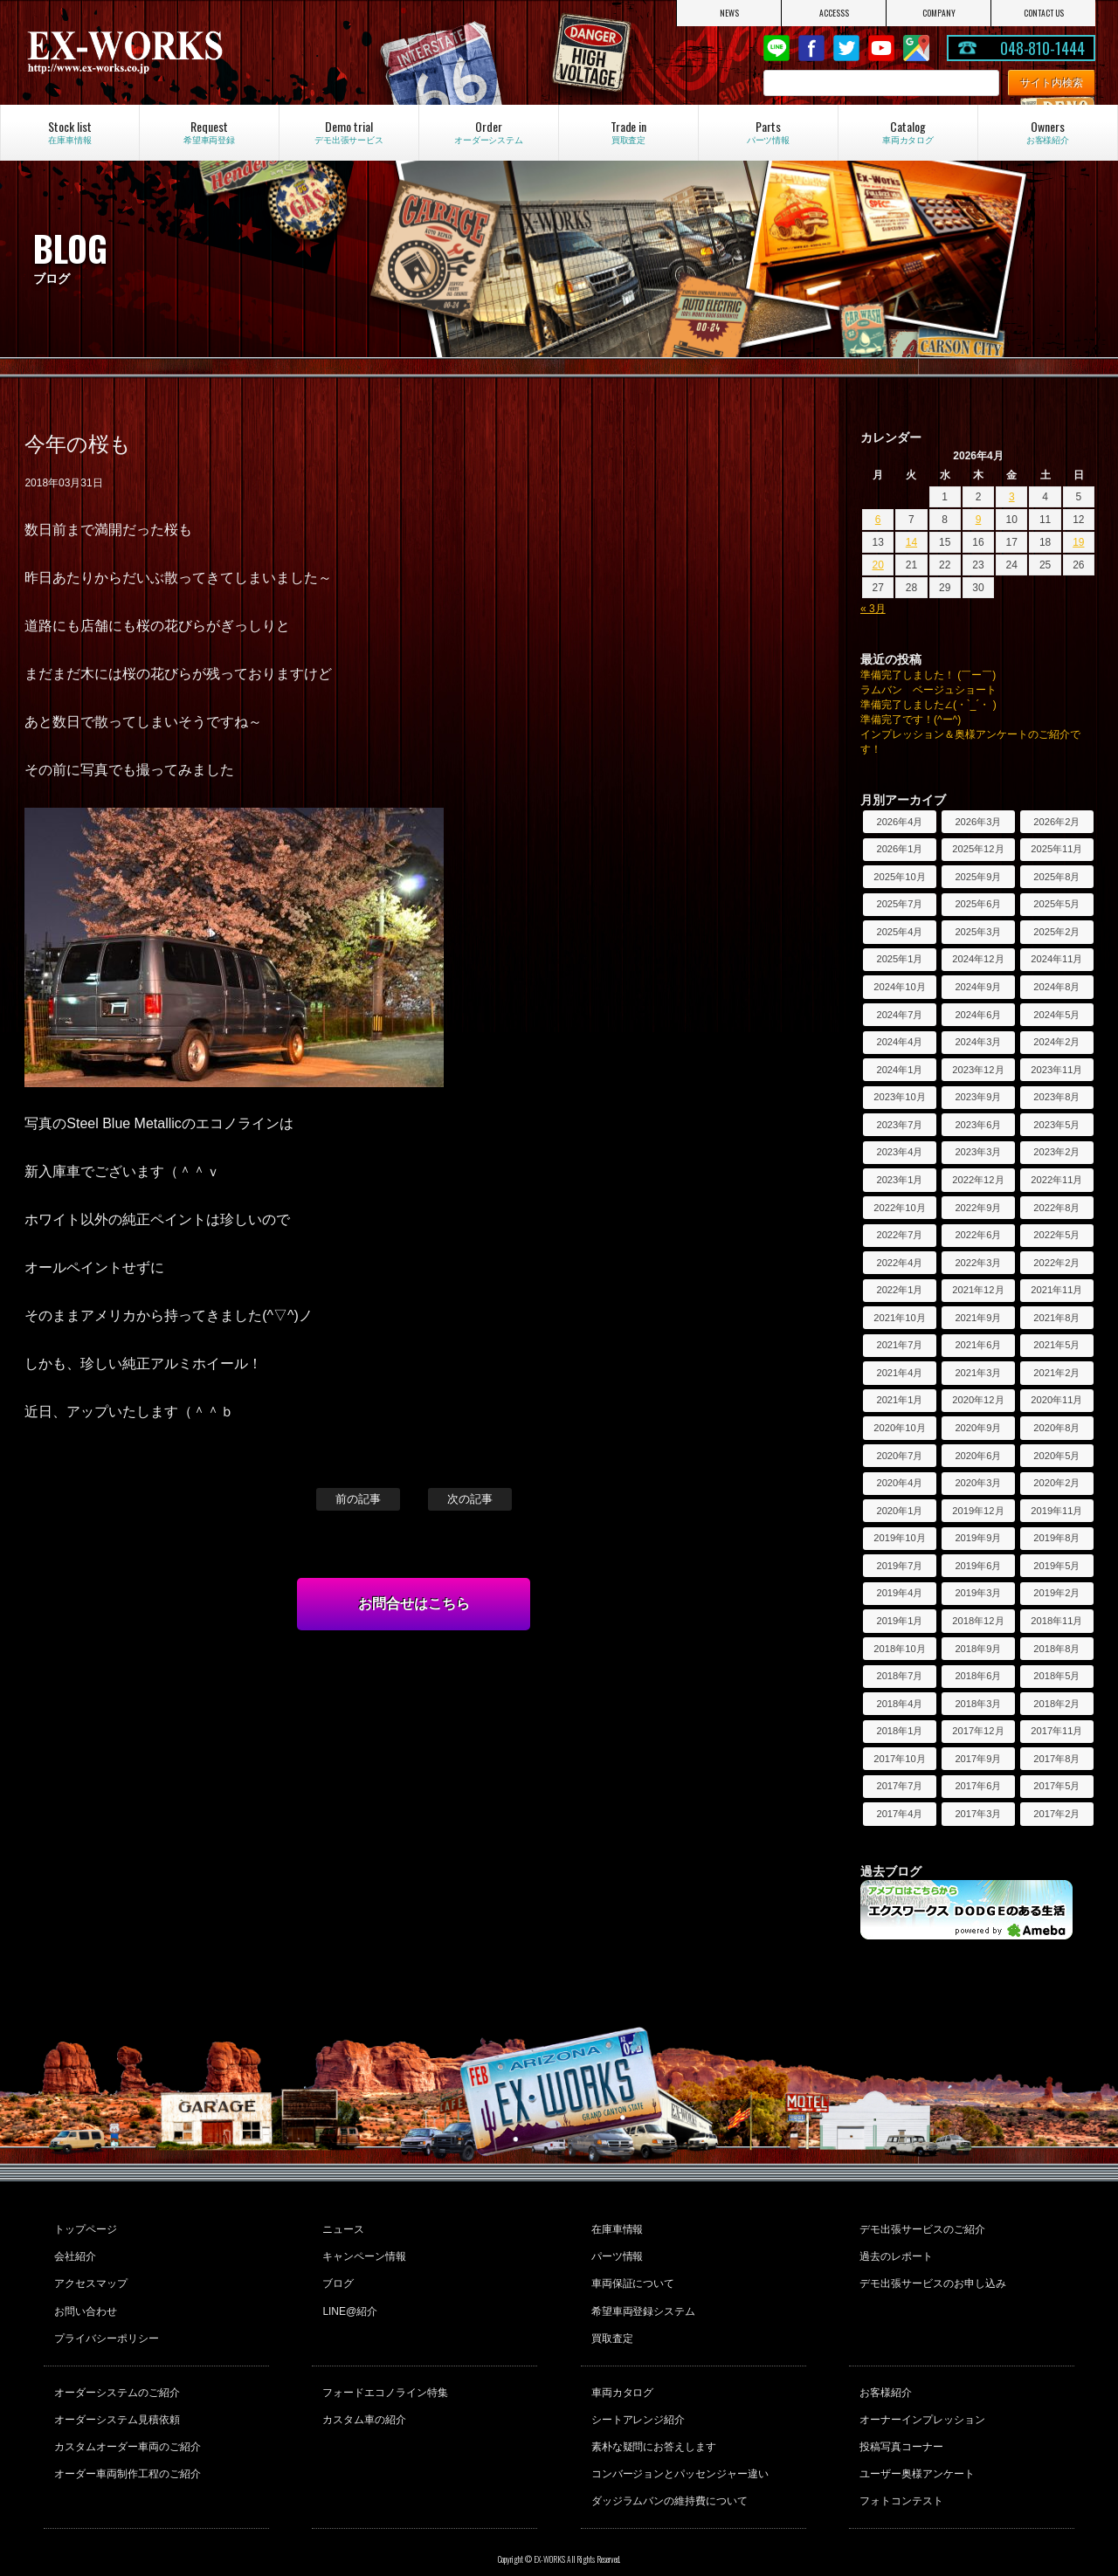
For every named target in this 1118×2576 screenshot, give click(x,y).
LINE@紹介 (348, 2298)
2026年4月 (899, 821)
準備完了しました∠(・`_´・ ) (928, 705)
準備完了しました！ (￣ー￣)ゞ (933, 675)
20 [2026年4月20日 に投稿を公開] (877, 565)
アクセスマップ (89, 2275)
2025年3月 (978, 931)
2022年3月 (978, 1262)
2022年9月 (978, 1207)
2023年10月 (899, 1097)
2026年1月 (899, 849)
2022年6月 (978, 1234)
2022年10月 (899, 1207)
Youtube (881, 48)
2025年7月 (899, 904)
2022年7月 (899, 1234)
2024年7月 (899, 1014)
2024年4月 (899, 1042)
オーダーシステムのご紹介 (115, 2372)
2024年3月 (978, 1042)
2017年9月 (978, 1758)
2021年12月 (978, 1290)
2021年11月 (1056, 1290)
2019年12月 (978, 1510)
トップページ (83, 2227)
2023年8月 (1056, 1097)
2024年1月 (899, 1069)
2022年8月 (1056, 1207)
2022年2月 (1056, 1262)
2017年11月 (1056, 1730)
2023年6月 (978, 1124)
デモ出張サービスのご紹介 (920, 2227)
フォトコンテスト (900, 2467)
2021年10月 (899, 1317)
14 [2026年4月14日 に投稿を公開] (911, 542)
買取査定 (610, 2322)
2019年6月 (978, 1565)
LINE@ (776, 48)
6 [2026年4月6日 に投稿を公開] (878, 519)
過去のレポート (894, 2251)
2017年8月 (1056, 1758)
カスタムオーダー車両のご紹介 (125, 2420)
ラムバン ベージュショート (928, 690)
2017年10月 (899, 1758)
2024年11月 (1056, 959)
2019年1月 (899, 1620)
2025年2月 (1056, 931)
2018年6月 (978, 1675)
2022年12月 (978, 1179)
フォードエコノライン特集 (383, 2372)
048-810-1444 (1043, 48)
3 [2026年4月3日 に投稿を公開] (1012, 497)
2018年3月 (978, 1703)
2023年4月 (899, 1152)
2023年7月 (899, 1124)
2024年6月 (978, 1014)
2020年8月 (1056, 1427)
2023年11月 (1056, 1069)
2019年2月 (1056, 1593)
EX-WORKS (184, 52)
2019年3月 (978, 1593)
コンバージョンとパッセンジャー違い (679, 2443)
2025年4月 (899, 931)
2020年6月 (978, 1455)
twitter (846, 48)
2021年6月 (978, 1345)
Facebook (811, 48)
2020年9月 (978, 1427)
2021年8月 (1056, 1317)
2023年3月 (978, 1152)
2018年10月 (899, 1648)
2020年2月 (1056, 1482)
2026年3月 (978, 821)
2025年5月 (1056, 904)
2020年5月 (1056, 1455)
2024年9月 (978, 986)
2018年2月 (1056, 1703)
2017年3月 (978, 1813)
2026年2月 (1056, 821)
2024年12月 (978, 959)
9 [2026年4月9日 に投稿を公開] (979, 519)
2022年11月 (1056, 1179)
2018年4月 (899, 1703)
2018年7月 (899, 1675)
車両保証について (631, 2275)
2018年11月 (1056, 1620)
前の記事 (358, 1498)
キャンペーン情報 (362, 2251)
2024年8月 (1056, 986)
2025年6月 (978, 904)
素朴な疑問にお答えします (652, 2420)
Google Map (916, 48)
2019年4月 (899, 1593)
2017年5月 (1056, 1785)
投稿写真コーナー (900, 2420)
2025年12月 (978, 849)
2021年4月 (899, 1372)
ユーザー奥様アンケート (915, 2443)
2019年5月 (1056, 1565)
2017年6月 (978, 1785)
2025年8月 (1056, 876)
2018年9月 (978, 1648)
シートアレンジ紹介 (637, 2396)
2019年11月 (1056, 1510)
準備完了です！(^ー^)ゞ (915, 719)
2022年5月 (1056, 1234)
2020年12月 (978, 1400)
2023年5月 (1056, 1124)
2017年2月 (1056, 1813)
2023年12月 (978, 1069)
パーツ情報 (616, 2251)
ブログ (336, 2275)
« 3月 (873, 609)
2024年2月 (1056, 1042)
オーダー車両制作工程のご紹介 (125, 2443)
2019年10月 (899, 1538)
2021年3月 (978, 1372)
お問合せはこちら (414, 1603)
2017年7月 (899, 1785)
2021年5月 (1056, 1345)
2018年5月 (1056, 1675)
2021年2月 (1056, 1372)
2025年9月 (978, 876)
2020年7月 (899, 1455)
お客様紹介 (884, 2372)
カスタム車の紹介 (362, 2396)
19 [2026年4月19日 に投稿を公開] (1078, 542)
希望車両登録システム (642, 2298)
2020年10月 (899, 1427)
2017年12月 (978, 1730)
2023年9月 (978, 1097)
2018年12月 (978, 1620)
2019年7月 (899, 1565)
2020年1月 (899, 1510)
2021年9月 (978, 1317)
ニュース (341, 2227)
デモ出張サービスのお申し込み (931, 2275)
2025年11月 (1056, 849)
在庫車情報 (616, 2227)
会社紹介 (73, 2251)
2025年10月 (899, 876)
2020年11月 (1056, 1400)
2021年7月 (899, 1345)
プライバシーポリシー (104, 2322)
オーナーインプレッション (920, 2396)
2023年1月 (899, 1179)
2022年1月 (899, 1290)
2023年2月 (1056, 1152)
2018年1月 (899, 1730)
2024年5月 (1056, 1014)
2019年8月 (1056, 1538)
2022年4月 (899, 1262)
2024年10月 (899, 986)
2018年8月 (1056, 1648)
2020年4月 (899, 1482)
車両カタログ (621, 2372)
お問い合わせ (83, 2298)
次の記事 (470, 1498)
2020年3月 (978, 1482)
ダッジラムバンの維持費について (668, 2467)
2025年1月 (899, 959)
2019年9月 (978, 1538)
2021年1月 (899, 1400)
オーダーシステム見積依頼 (115, 2396)
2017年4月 (899, 1813)
